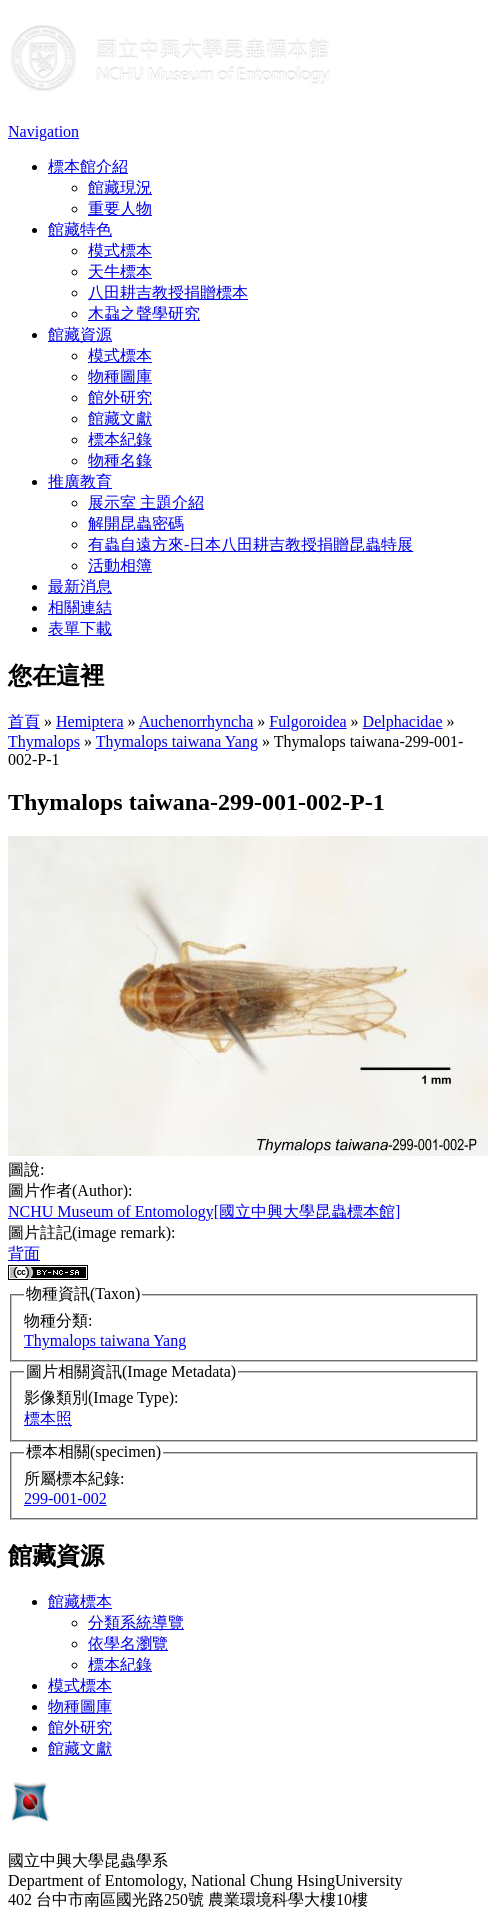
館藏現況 (120, 187)
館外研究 (120, 397)
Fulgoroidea (307, 721)
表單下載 (80, 628)
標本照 (48, 1418)
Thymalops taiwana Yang (177, 741)
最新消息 (80, 586)
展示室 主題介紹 (146, 502)
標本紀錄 (120, 439)
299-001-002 (65, 1498)
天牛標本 (120, 271)
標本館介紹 (88, 166)
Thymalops (44, 741)
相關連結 (80, 607)
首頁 (24, 721)
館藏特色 (80, 229)
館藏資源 (80, 334)
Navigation (43, 131)
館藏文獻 (120, 418)
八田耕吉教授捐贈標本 (168, 292)
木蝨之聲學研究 (144, 313)
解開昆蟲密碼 (136, 523)
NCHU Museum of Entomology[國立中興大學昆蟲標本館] (204, 1211)
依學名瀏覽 (128, 1643)
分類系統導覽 (136, 1622)
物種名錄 (120, 460)
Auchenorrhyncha (196, 721)
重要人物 (120, 208)
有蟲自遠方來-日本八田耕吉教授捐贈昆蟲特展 (250, 544)
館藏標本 (80, 1601)
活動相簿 (120, 565)
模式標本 (120, 250)
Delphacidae (403, 721)
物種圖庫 (120, 376)
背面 (24, 1253)
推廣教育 (80, 481)
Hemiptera (90, 721)
